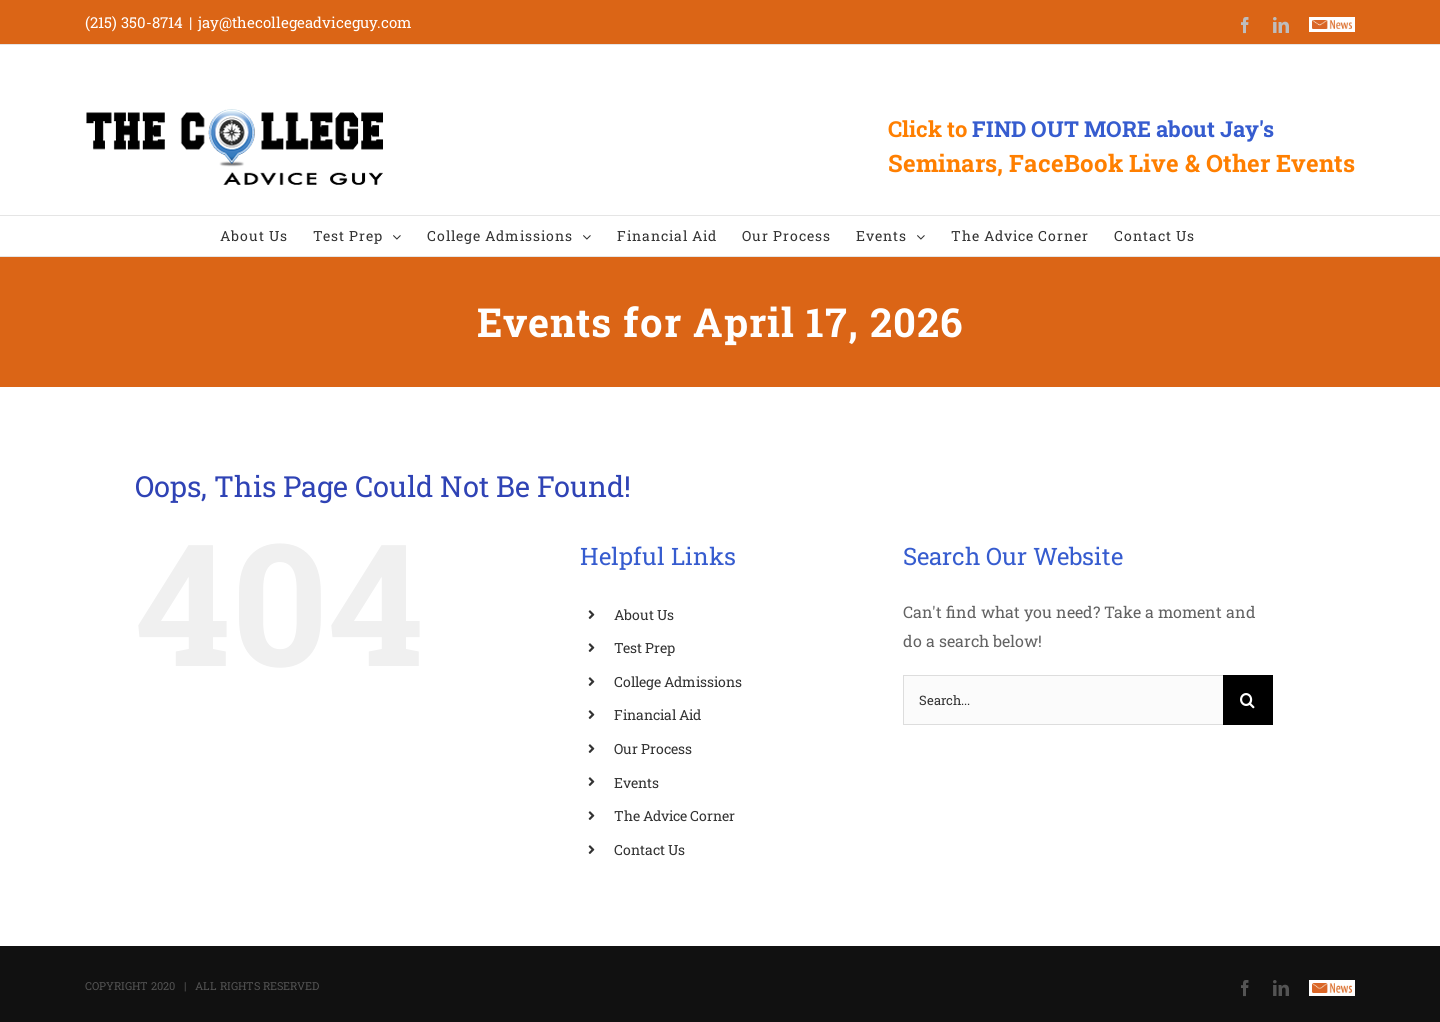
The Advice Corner (674, 815)
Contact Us (649, 849)
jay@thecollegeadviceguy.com (304, 22)
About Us (644, 614)
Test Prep (644, 647)
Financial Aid (657, 714)
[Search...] (1063, 700)
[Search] (1248, 700)
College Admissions (678, 681)
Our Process (653, 748)
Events (636, 782)
